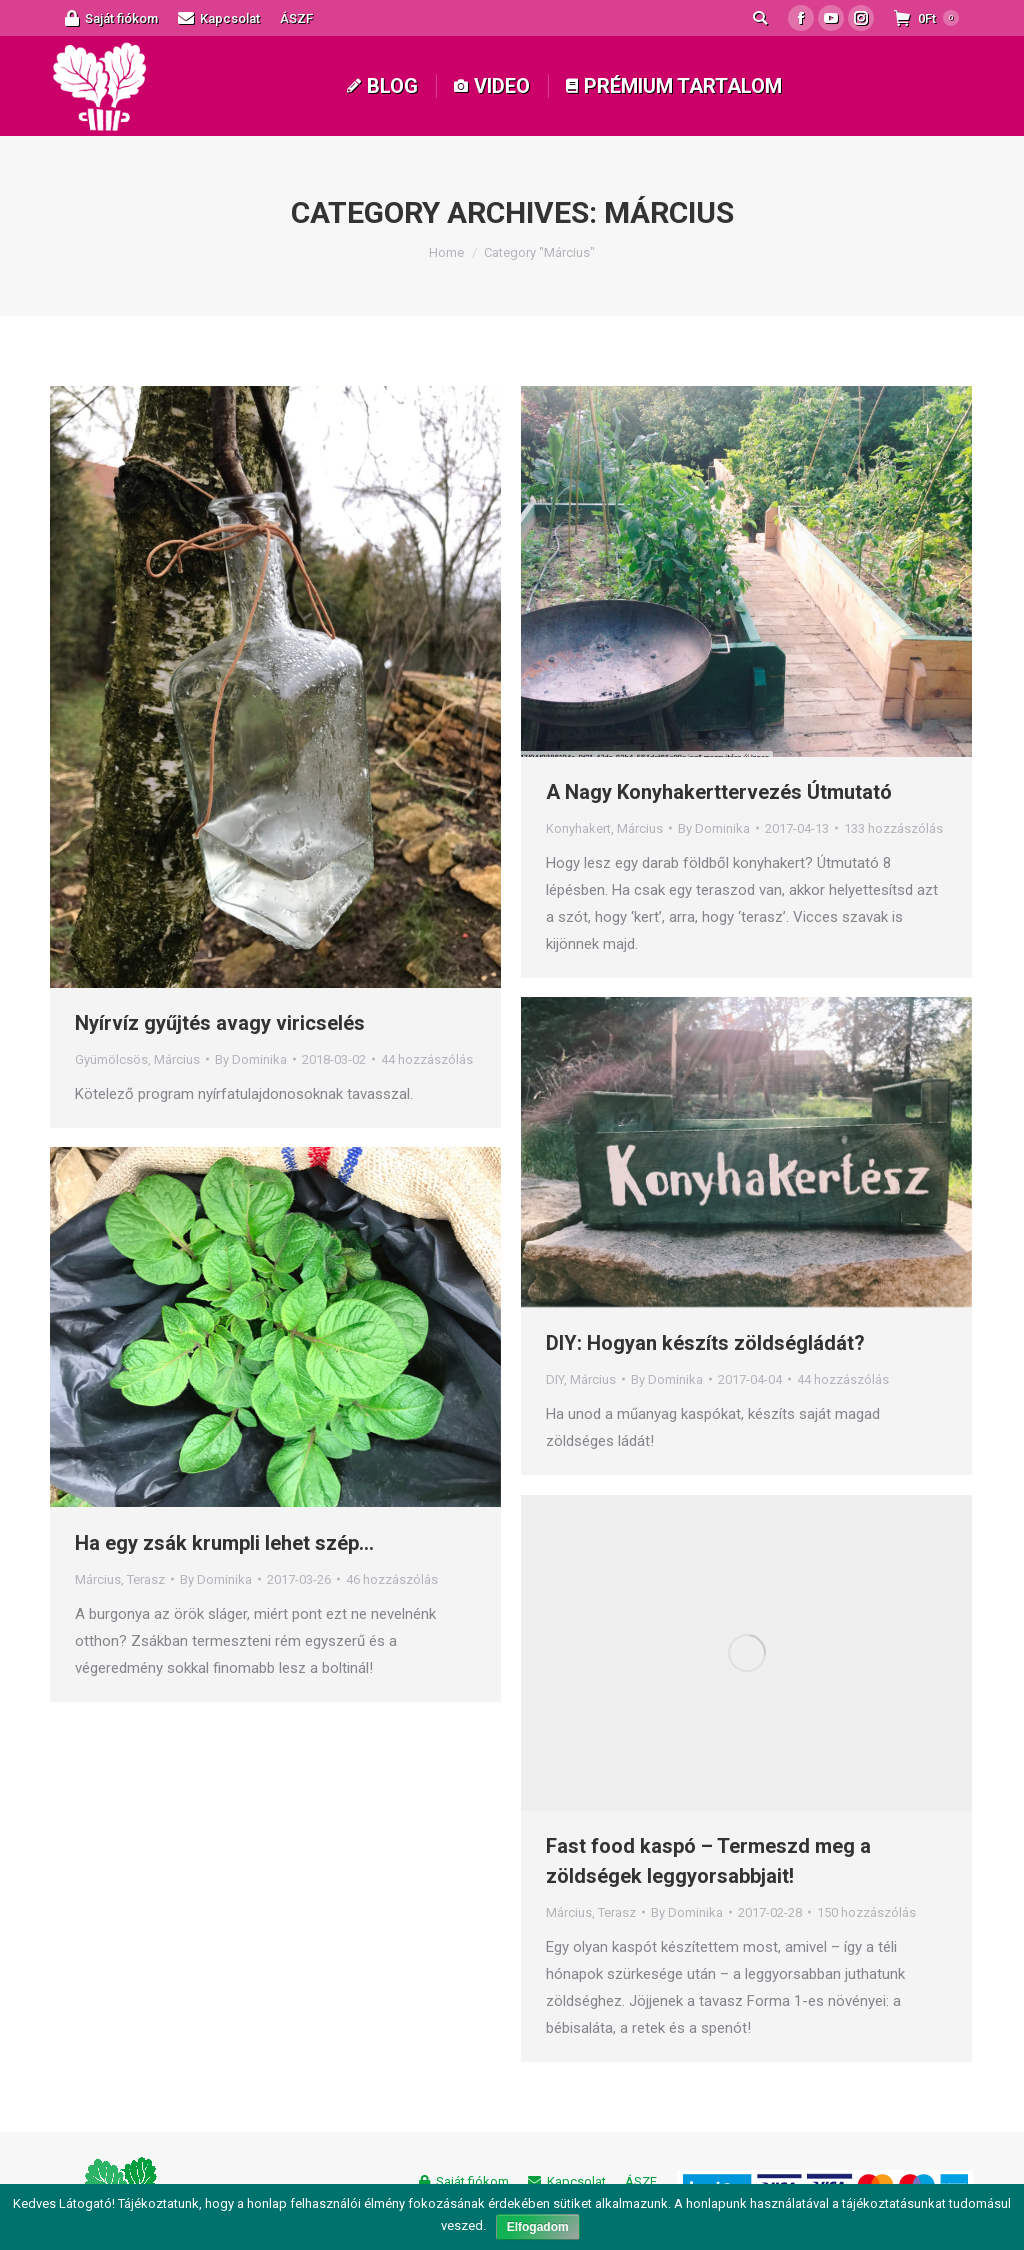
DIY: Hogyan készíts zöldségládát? (705, 1343)
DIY (555, 1379)
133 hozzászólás (893, 828)
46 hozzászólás (392, 1579)
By (251, 1059)
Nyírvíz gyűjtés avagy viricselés (220, 1023)
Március (177, 1059)
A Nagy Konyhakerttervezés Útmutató (719, 792)
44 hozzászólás (427, 1059)
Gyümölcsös (111, 1059)
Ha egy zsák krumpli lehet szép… (224, 1543)
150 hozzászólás (866, 1912)
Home (446, 252)
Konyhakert (578, 828)
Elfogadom (538, 2227)
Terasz (146, 1579)
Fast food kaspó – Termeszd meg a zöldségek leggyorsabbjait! (708, 1861)
